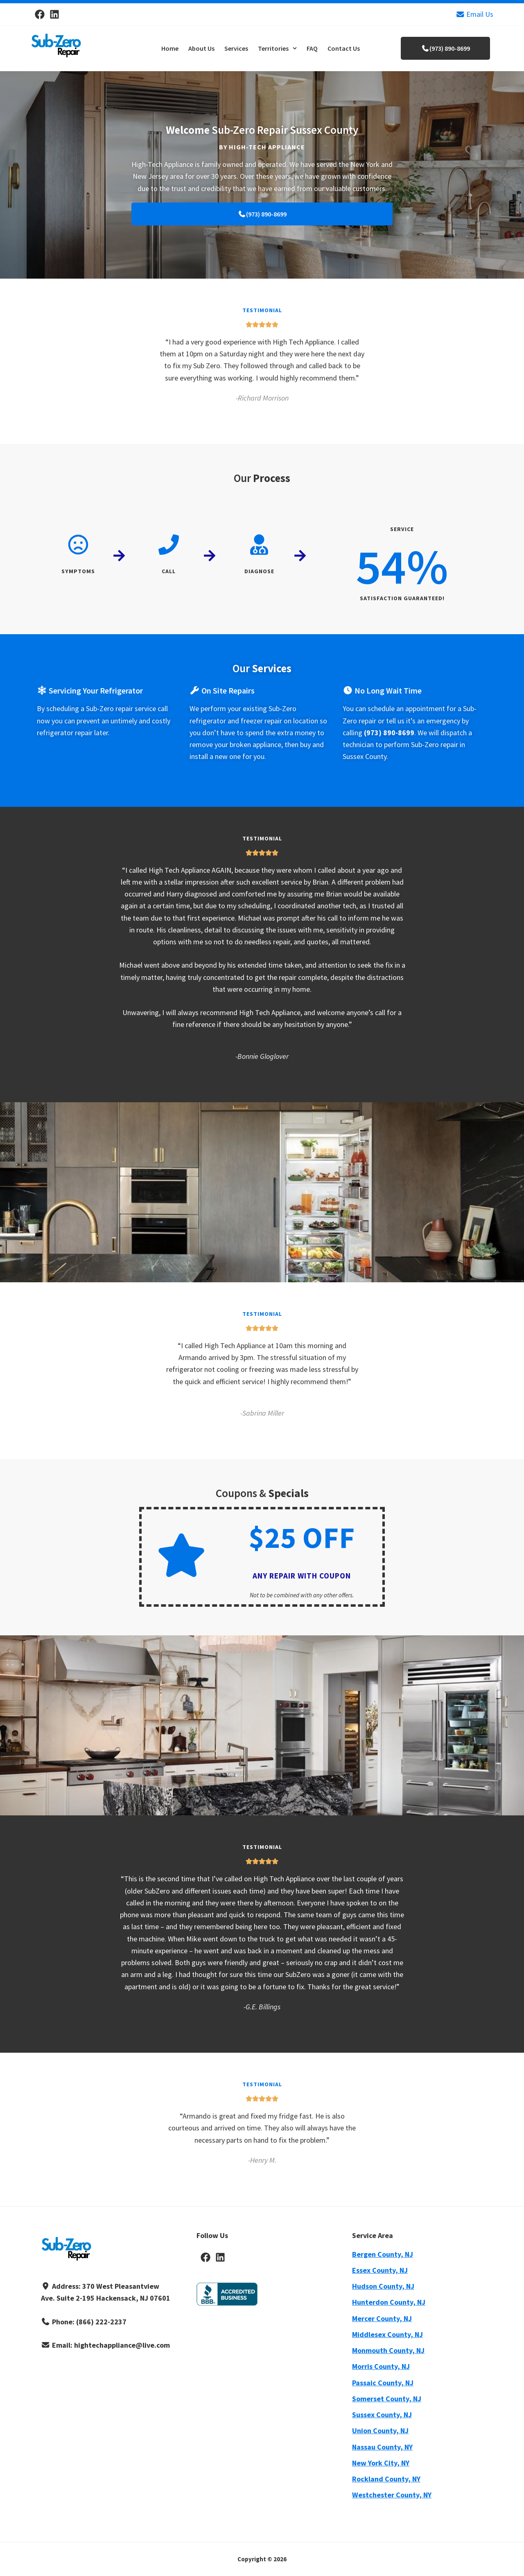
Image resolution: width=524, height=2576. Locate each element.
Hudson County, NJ (383, 2286)
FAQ (312, 48)
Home (169, 48)
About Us (201, 48)
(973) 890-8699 (445, 48)
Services (236, 48)
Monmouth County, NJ (388, 2350)
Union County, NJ (380, 2430)
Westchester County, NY (391, 2494)
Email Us (475, 14)
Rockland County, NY (386, 2479)
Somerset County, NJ (386, 2398)
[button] (277, 48)
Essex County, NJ (380, 2270)
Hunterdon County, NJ (388, 2302)
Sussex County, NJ (382, 2414)
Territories (277, 48)
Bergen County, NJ (382, 2254)
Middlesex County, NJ (387, 2334)
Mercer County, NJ (382, 2318)
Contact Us (344, 48)
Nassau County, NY (382, 2447)
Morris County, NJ (381, 2366)
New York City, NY (380, 2463)
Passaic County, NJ (382, 2382)
